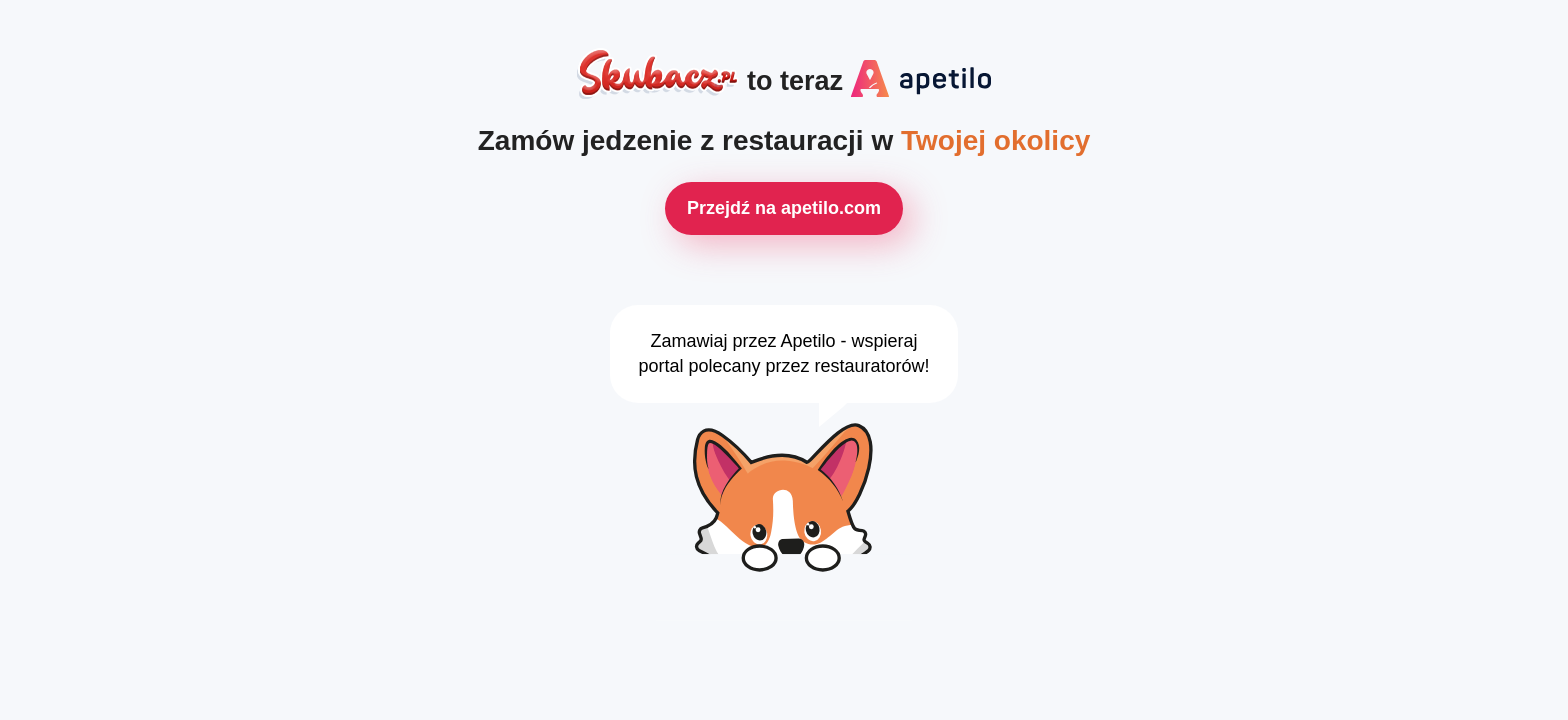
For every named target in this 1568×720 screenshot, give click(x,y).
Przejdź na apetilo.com (784, 208)
